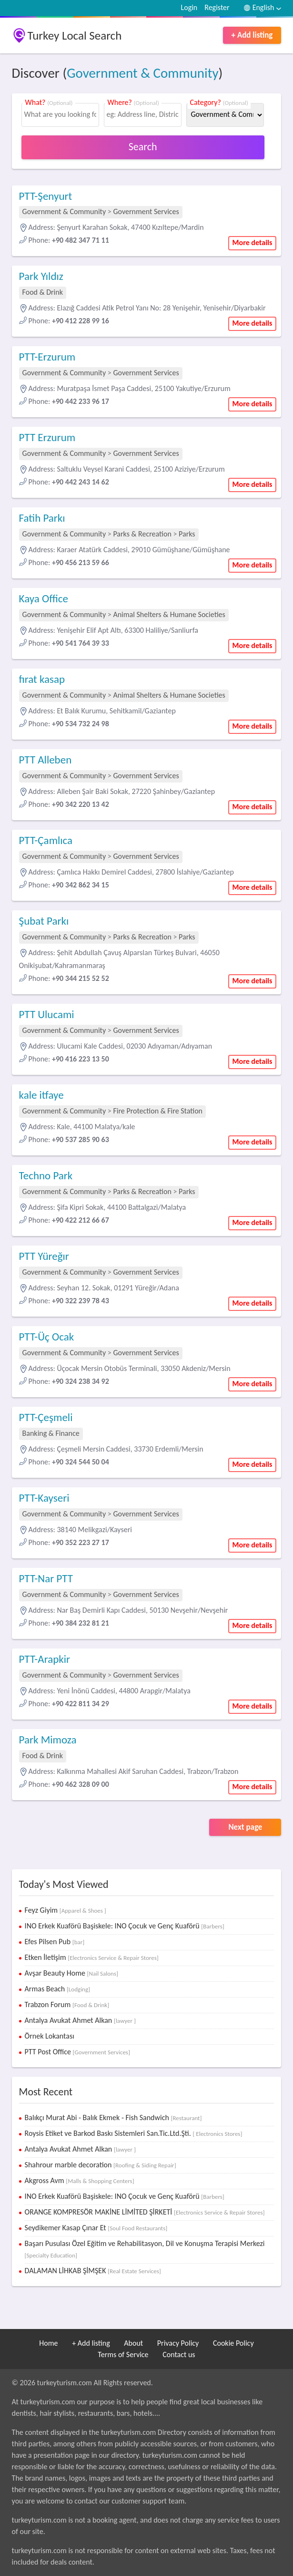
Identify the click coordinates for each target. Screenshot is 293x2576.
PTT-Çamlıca (46, 840)
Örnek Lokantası (49, 2035)
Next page (245, 1827)
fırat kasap (42, 679)
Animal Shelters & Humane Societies (169, 614)
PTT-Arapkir (44, 1659)
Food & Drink (42, 292)
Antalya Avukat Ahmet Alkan (80, 2020)
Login (189, 7)
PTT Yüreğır (44, 1256)
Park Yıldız (41, 276)
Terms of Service (123, 2354)
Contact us (178, 2354)
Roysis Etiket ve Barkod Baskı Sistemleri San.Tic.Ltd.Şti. (133, 2133)
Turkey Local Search (75, 35)
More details (252, 242)
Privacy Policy (178, 2343)
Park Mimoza (48, 1739)
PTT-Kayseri (44, 1497)
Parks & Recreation (142, 533)
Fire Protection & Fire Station (157, 1110)
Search (143, 146)
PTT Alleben (45, 759)
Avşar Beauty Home (71, 1973)
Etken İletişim (92, 1957)
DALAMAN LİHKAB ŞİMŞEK (93, 2270)
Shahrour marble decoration (100, 2164)
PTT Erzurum (47, 437)
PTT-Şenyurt (45, 196)
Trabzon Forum (67, 2004)
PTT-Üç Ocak (46, 1336)
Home (48, 2343)
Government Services (146, 211)
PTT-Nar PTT (46, 1578)
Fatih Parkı (42, 518)
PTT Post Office (77, 2051)
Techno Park (46, 1175)
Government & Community (142, 73)
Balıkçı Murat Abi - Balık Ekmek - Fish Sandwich (113, 2117)
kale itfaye (41, 1095)
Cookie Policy (233, 2343)
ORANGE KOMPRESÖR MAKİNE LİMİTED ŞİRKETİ (145, 2211)
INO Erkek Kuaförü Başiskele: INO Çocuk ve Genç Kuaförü (124, 1925)
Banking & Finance (51, 1433)
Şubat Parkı (44, 920)
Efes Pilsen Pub (55, 1941)
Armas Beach (57, 1988)
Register (216, 7)
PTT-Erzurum (47, 356)
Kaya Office (43, 598)
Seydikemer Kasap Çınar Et (96, 2227)
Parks (187, 533)
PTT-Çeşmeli (46, 1417)
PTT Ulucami (46, 1014)
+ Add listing (252, 35)
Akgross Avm (79, 2180)
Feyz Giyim (65, 1910)
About (133, 2343)
